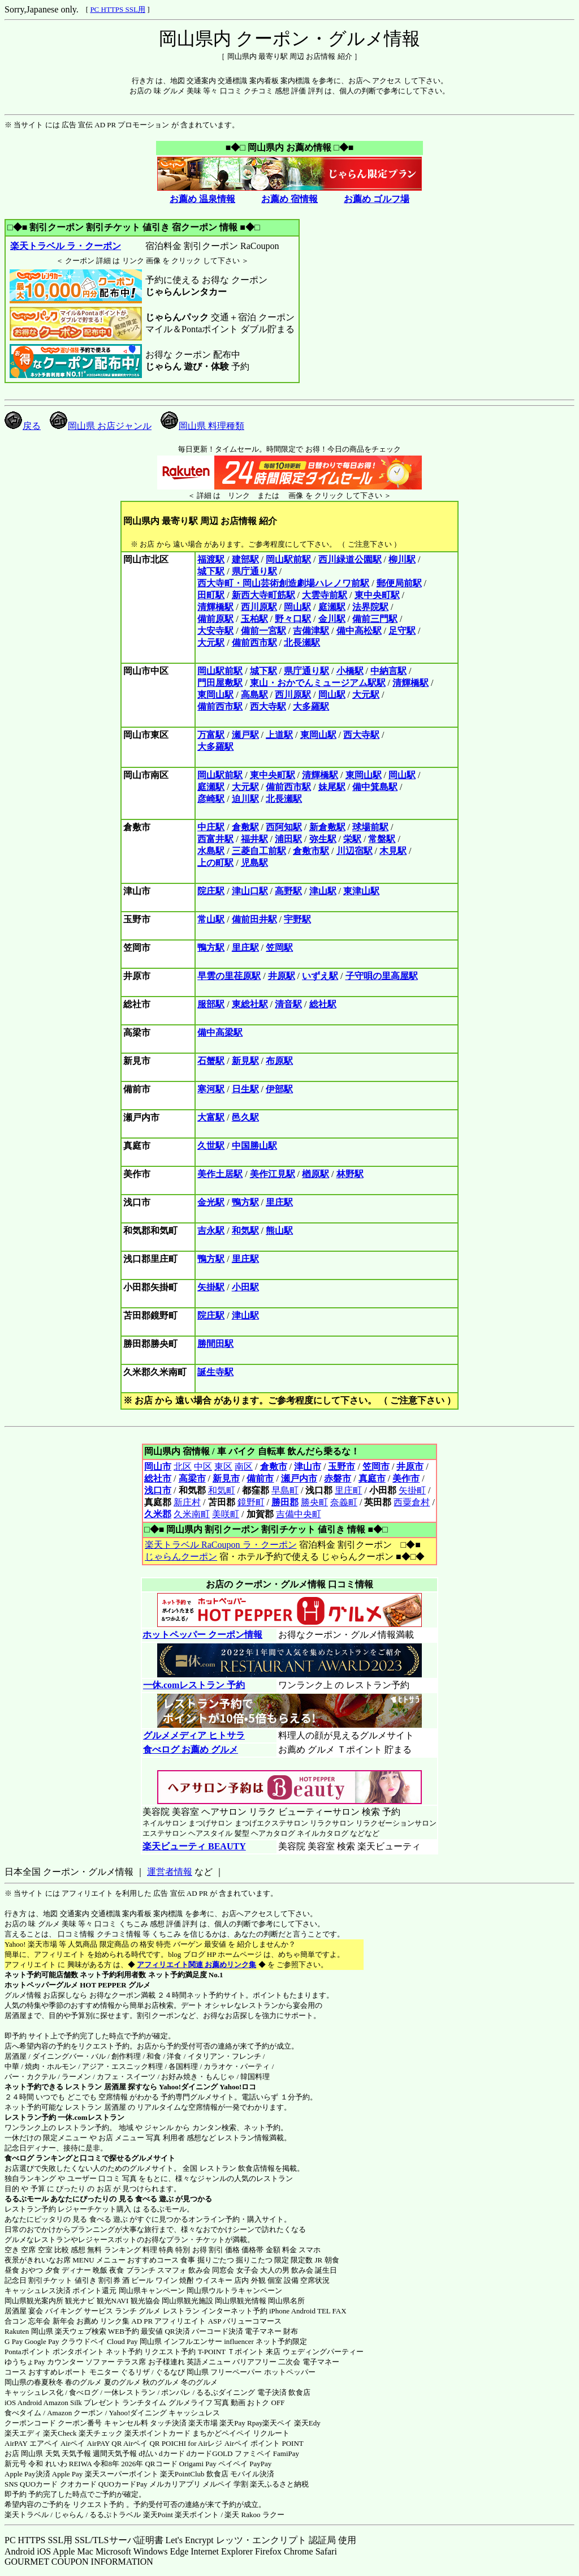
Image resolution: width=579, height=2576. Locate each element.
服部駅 (210, 1004)
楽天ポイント (197, 2514)
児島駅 (254, 863)
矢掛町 (412, 1490)
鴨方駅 (210, 947)
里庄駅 (245, 947)
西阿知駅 (284, 827)
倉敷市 (273, 1466)
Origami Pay (198, 2463)
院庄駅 (210, 891)
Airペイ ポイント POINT (264, 2443)
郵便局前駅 (399, 583)
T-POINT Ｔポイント (231, 2351)
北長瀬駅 (302, 642)
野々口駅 (293, 619)
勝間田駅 (215, 1344)
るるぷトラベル (115, 2514)
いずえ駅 (320, 976)
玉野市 (341, 1466)
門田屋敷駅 (220, 683)
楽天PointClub (182, 2474)
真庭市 (372, 1478)
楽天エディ (23, 2433)
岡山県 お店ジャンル (101, 426)
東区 (223, 1466)
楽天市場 (203, 2423)
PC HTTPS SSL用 (117, 9)
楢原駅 (315, 1174)
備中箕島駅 (374, 787)
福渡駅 (210, 559)
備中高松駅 (359, 631)
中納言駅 (388, 671)
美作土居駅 (220, 1174)
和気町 (221, 1490)
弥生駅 (322, 839)
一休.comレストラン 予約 (193, 1685)
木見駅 (393, 851)
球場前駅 (370, 827)
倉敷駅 (245, 827)
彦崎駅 (210, 799)
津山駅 (322, 891)
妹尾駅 (331, 787)
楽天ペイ (277, 2423)
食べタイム (23, 2412)
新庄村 (187, 1502)
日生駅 (245, 1089)
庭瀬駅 (331, 607)
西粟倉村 (412, 1502)
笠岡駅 (279, 947)
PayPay (260, 2463)
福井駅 (254, 839)
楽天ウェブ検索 (80, 2331)
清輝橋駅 (215, 607)
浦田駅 (288, 839)
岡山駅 (297, 607)
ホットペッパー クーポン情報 (202, 1634)
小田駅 (245, 1287)
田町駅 (210, 595)
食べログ (19, 2158)
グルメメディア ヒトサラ (193, 1735)
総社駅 (322, 1004)
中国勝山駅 (254, 1145)
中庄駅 (210, 827)
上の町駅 (215, 863)
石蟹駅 (210, 1061)
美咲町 (225, 1514)
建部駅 (245, 559)
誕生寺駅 (215, 1372)
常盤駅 (381, 839)
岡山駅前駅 (288, 559)
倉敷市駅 (311, 851)
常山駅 (210, 919)
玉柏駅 (254, 619)
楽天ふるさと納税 (279, 2484)
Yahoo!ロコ (237, 2087)
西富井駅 (215, 839)
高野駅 (288, 891)
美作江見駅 (272, 1174)
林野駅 (350, 1174)
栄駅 (352, 839)
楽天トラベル (27, 2514)
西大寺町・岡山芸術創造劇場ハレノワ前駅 (283, 583)
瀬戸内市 (299, 1478)
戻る (23, 426)
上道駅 (279, 735)
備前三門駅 (374, 619)
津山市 (307, 1466)
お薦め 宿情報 (289, 199)
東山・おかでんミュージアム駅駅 (318, 683)
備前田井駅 (254, 919)
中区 (203, 1466)
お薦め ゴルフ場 (376, 199)
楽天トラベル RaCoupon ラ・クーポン (220, 1544)
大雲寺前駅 (324, 595)
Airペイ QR (141, 2443)
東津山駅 (361, 891)
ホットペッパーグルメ (41, 1985)
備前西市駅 (254, 642)
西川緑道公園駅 (350, 559)
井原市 (410, 1466)
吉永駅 (210, 1230)
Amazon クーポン (75, 2412)
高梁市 (192, 1478)
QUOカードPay (123, 2484)
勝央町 (314, 1502)
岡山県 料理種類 (202, 426)
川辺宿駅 (354, 851)
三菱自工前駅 (259, 851)
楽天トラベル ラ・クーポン (65, 246)
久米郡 (157, 1514)
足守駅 (402, 631)
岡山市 (157, 1466)
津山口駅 (250, 891)
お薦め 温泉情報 (202, 199)
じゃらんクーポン (180, 1556)
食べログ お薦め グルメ (190, 1749)
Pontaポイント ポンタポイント (54, 2351)
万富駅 (210, 735)
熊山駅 (279, 1230)
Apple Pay (67, 2474)
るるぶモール (27, 2199)
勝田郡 (285, 1502)
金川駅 (331, 619)
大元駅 (210, 642)
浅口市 (157, 1490)
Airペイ (73, 2443)
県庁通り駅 (254, 571)
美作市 (406, 1478)
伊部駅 (279, 1089)
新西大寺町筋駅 (263, 595)
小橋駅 (350, 671)
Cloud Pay (122, 2341)
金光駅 (210, 1202)
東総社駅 (250, 1004)
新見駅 (245, 1061)
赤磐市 (337, 1478)
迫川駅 (245, 799)
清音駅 (288, 1004)
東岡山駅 (215, 694)
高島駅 (254, 694)
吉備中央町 (298, 1514)
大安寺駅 (215, 631)
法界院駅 (370, 607)
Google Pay (41, 2341)
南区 (244, 1466)
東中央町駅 (377, 595)
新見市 (226, 1478)
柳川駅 (402, 559)
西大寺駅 (268, 706)
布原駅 (279, 1061)
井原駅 (281, 976)
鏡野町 (251, 1502)
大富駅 (210, 1117)
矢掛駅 (210, 1287)
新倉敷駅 (327, 827)
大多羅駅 (311, 706)
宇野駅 (297, 919)
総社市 (157, 1478)
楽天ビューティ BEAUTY (194, 1846)
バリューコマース (252, 2321)
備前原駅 (215, 619)
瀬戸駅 (245, 735)
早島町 (285, 1490)
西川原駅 (259, 607)
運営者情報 (169, 1872)
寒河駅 (210, 1089)
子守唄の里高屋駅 (381, 976)
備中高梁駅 (220, 1032)
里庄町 (348, 1490)
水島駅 (210, 851)
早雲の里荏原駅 (229, 976)
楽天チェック (101, 2433)
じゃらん (69, 2514)
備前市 (260, 1478)
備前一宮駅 (263, 631)
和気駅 (245, 1230)
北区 (183, 1466)
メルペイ (217, 2484)
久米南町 (192, 1514)
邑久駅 (245, 1117)
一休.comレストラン (91, 2117)
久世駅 (210, 1145)
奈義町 (343, 1502)
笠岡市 (376, 1466)
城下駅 (210, 571)
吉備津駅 (311, 631)
